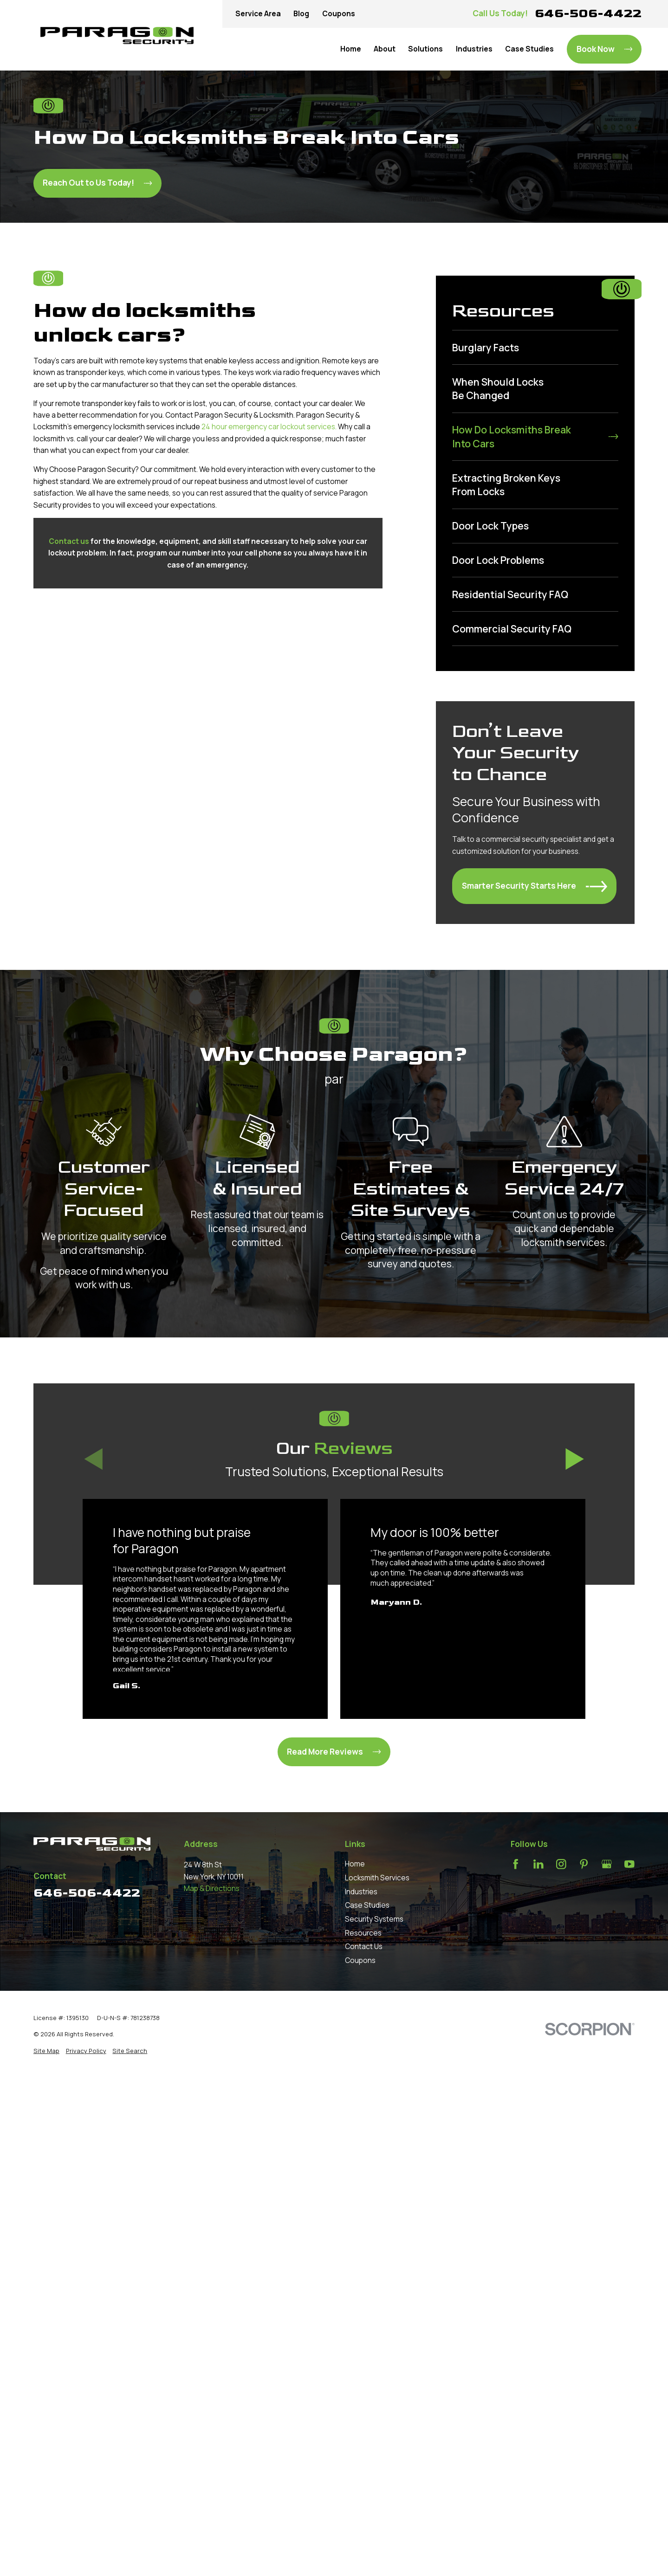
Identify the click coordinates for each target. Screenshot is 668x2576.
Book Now (604, 49)
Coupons (338, 14)
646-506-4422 (588, 13)
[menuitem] (535, 347)
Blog (301, 14)
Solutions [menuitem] (425, 49)
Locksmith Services (377, 1878)
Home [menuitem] (350, 49)
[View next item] (574, 1459)
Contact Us (364, 1946)
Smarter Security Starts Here (534, 886)
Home (355, 1864)
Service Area (258, 14)
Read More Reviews (334, 1751)
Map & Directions (212, 1888)
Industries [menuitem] (474, 49)
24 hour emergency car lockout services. (269, 427)
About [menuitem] (385, 49)
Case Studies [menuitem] (529, 49)
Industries (361, 1892)
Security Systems (374, 1919)
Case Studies (367, 1905)
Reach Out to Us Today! (97, 182)
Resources (363, 1933)
